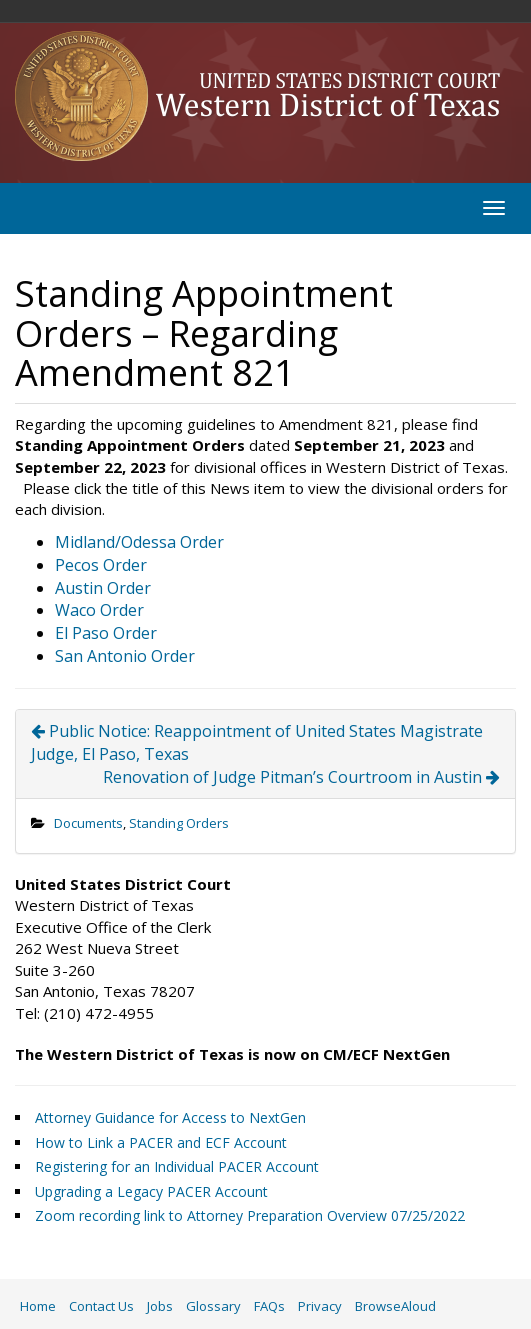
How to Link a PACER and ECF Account (161, 1142)
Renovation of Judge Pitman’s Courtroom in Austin (301, 777)
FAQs (269, 1306)
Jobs (160, 1306)
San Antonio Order (125, 656)
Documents (88, 823)
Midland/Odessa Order (139, 542)
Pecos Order (101, 565)
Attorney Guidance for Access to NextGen (170, 1117)
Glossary (213, 1306)
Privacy (320, 1306)
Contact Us (101, 1306)
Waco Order (99, 610)
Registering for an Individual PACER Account (177, 1166)
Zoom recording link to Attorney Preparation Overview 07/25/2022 (250, 1215)
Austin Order (103, 588)
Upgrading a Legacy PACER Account (151, 1191)
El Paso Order (106, 633)
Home (38, 1306)
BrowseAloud (395, 1306)
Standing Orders (179, 823)
